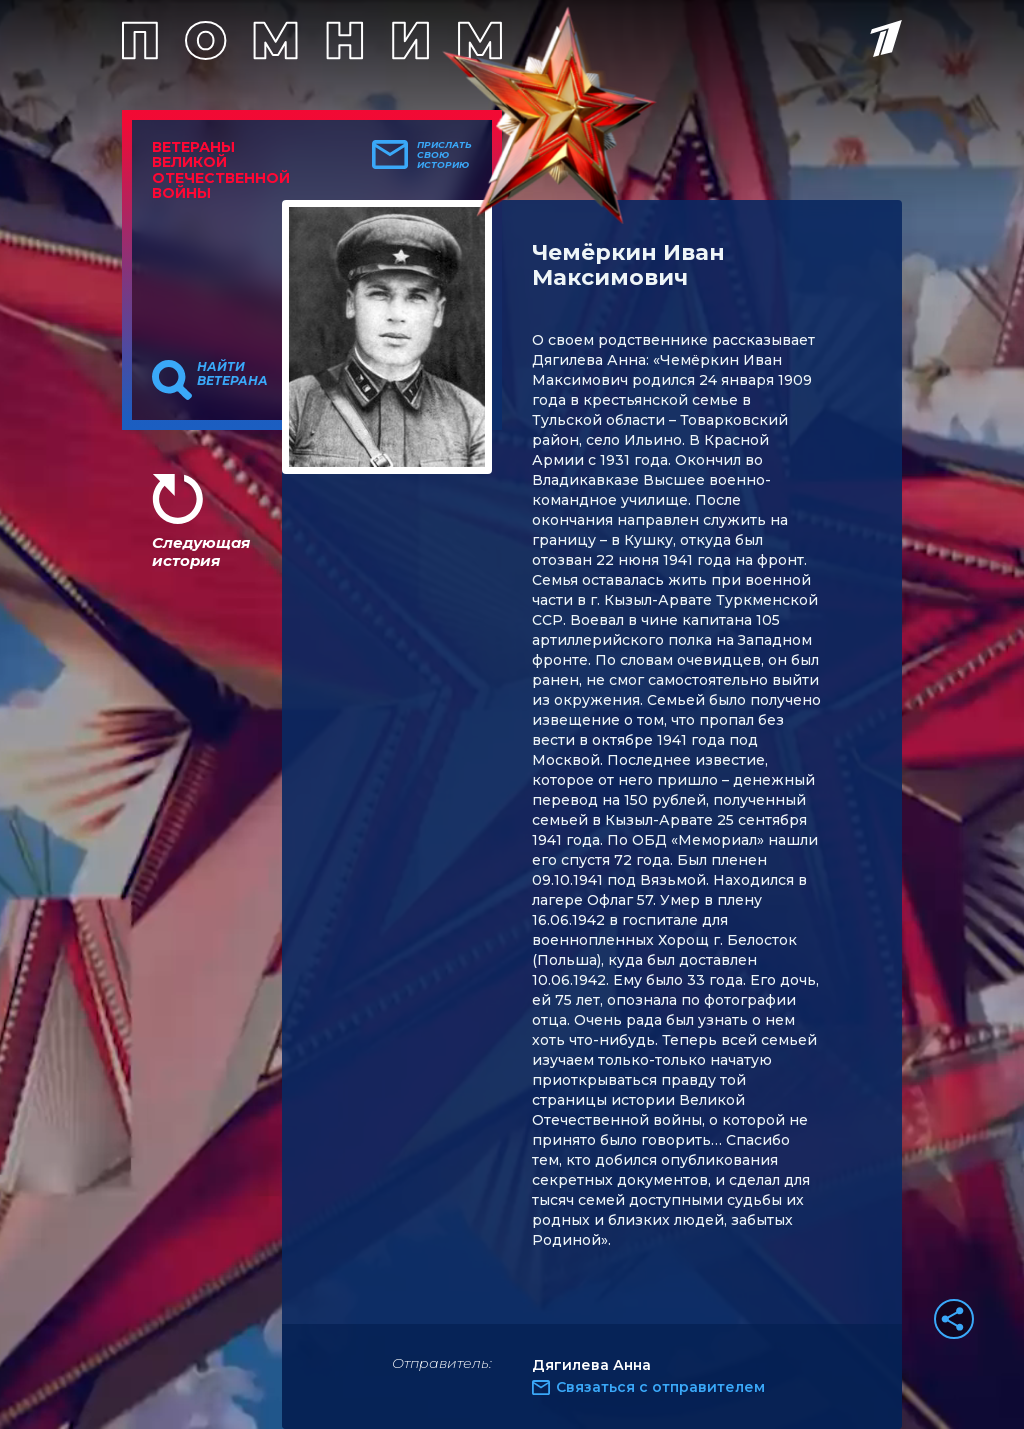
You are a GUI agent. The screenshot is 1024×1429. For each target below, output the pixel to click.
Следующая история (201, 551)
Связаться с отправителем (660, 1387)
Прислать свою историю (444, 155)
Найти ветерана (232, 374)
